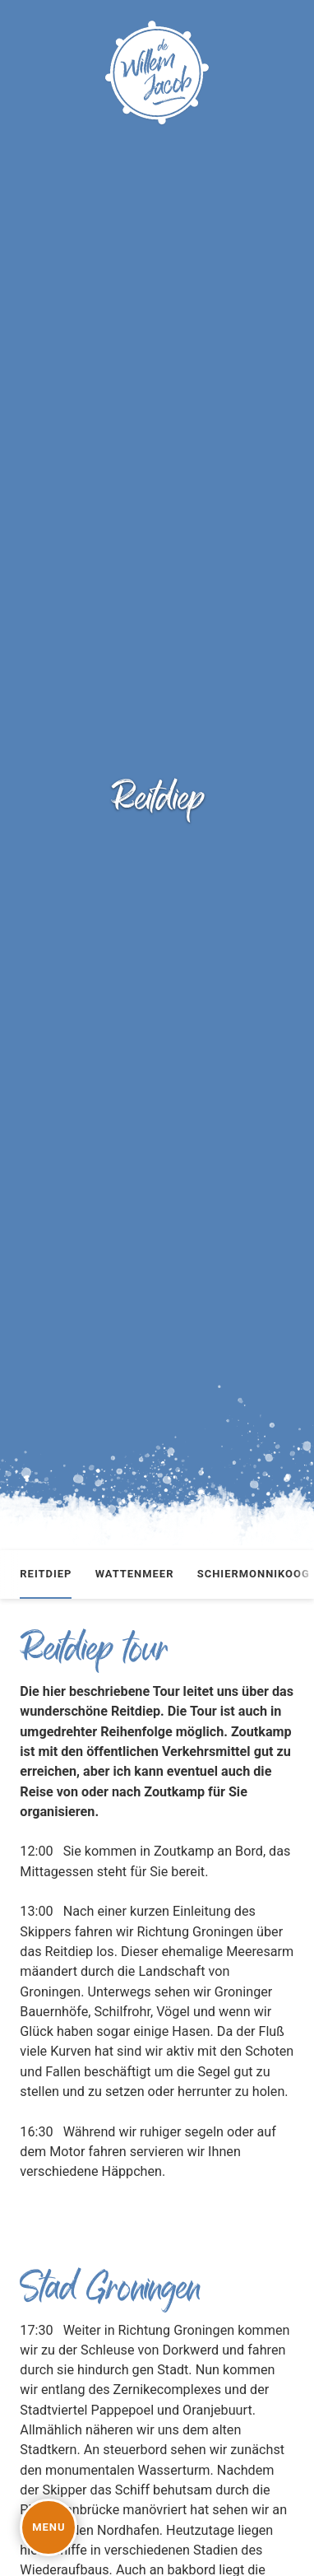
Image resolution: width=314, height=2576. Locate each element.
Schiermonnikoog (253, 1573)
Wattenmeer (134, 1573)
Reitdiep (46, 1573)
